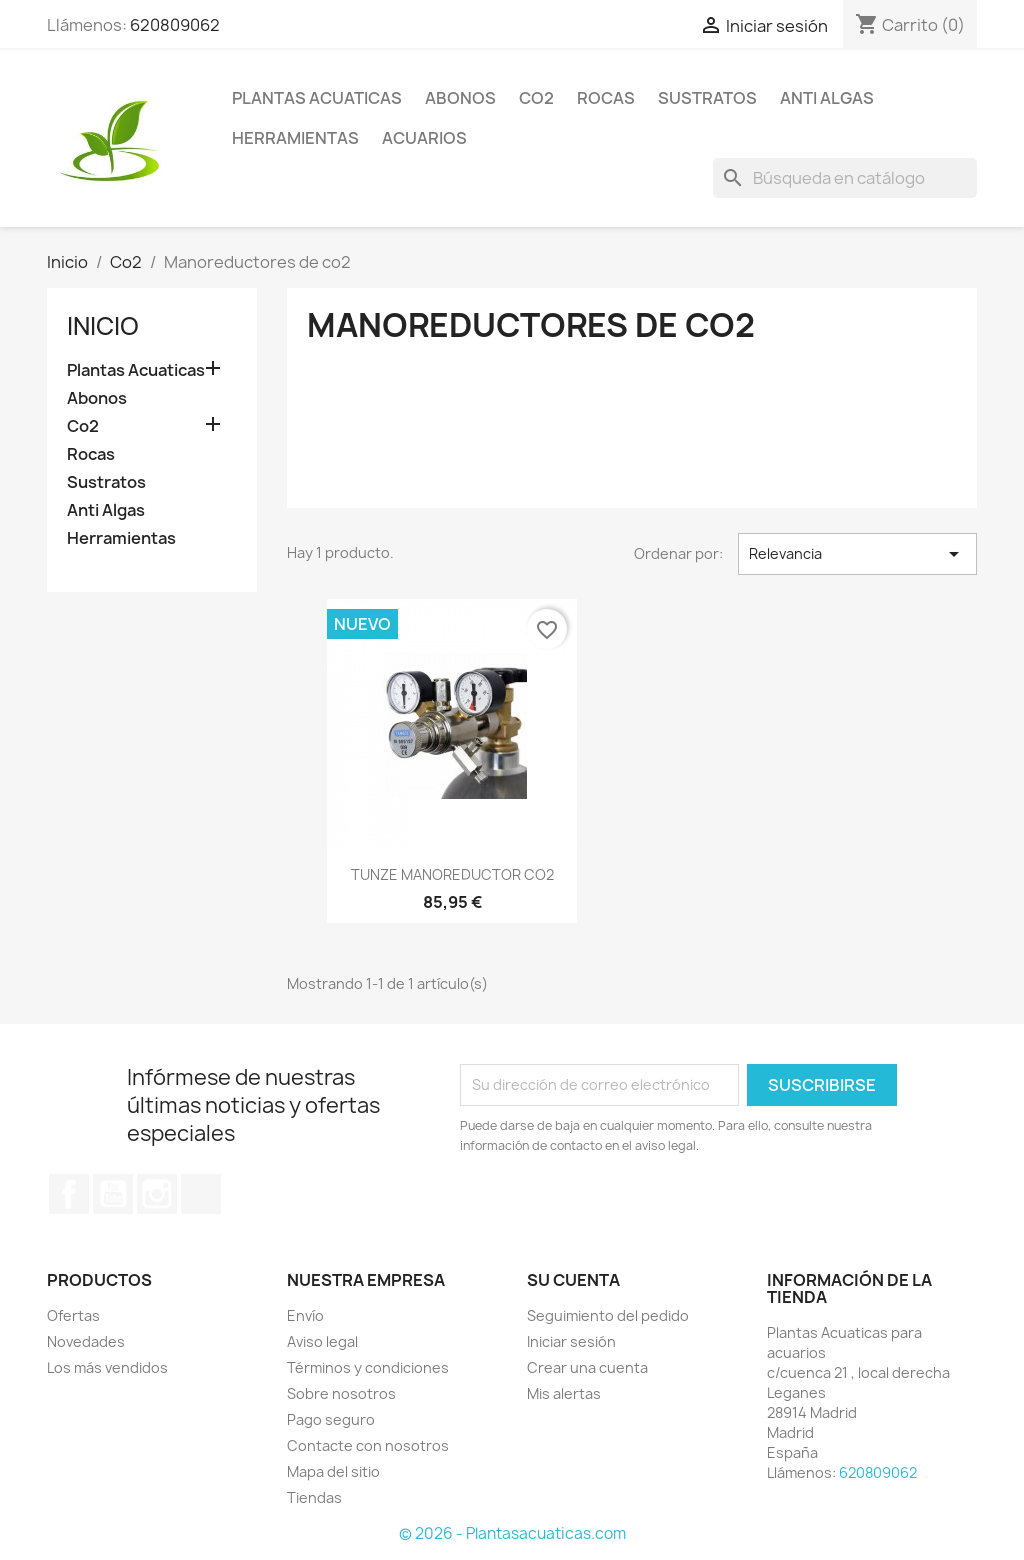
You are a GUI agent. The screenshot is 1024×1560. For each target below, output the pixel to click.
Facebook (69, 1194)
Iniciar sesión (571, 1341)
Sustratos (707, 98)
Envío (305, 1315)
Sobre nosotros (341, 1393)
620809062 (175, 25)
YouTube (113, 1194)
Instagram (157, 1194)
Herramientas (295, 138)
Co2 (536, 98)
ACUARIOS (424, 138)
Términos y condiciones (368, 1367)
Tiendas (314, 1497)
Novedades (86, 1341)
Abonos (460, 98)
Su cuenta (573, 1280)
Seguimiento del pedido (608, 1315)
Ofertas (73, 1315)
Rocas (606, 98)
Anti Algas (827, 98)
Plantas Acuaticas (317, 98)
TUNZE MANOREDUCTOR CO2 (452, 874)
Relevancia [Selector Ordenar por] (857, 554)
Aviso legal (322, 1341)
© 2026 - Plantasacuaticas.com (512, 1533)
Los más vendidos (107, 1367)
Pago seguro (331, 1419)
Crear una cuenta (587, 1367)
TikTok (201, 1194)
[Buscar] (845, 178)
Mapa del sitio (333, 1471)
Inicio (103, 326)
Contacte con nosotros (368, 1445)
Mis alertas (564, 1393)
